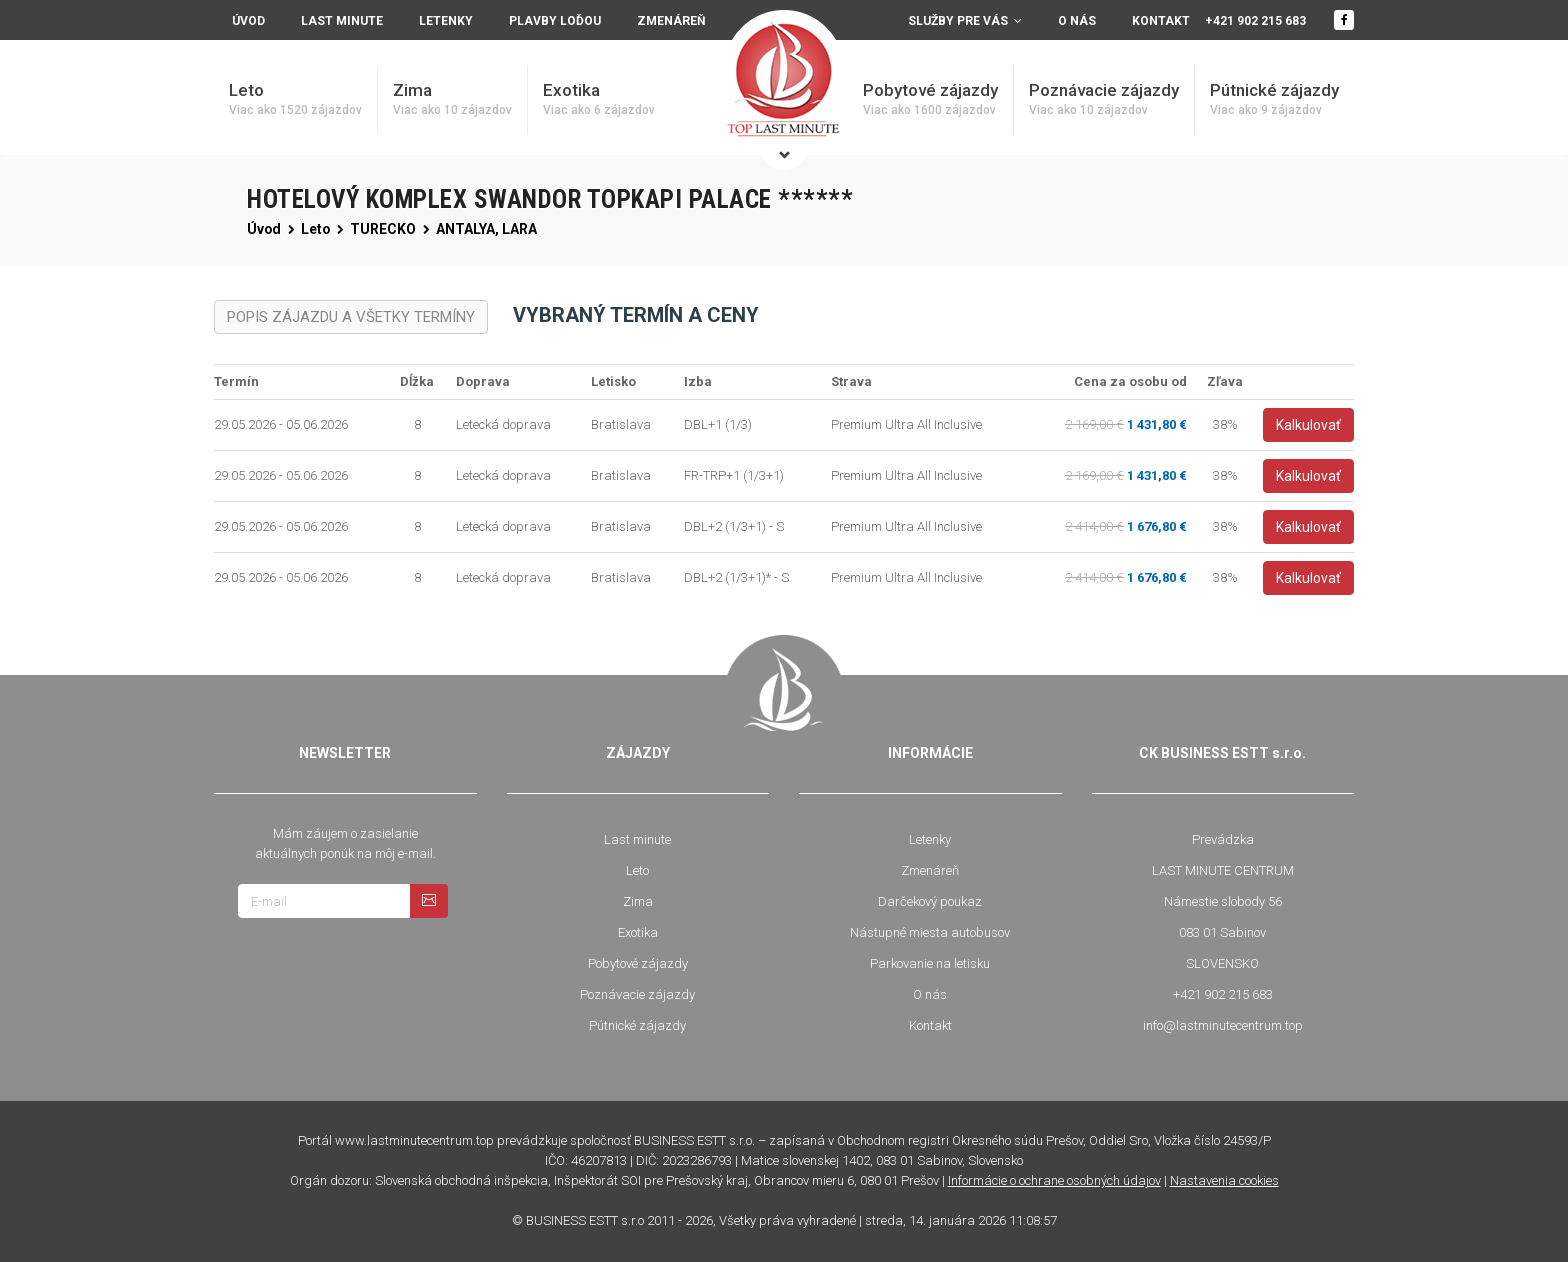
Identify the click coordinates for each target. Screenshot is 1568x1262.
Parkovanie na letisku (930, 963)
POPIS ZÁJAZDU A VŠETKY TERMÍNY (351, 317)
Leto (295, 100)
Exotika (599, 100)
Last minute (342, 21)
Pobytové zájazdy (930, 100)
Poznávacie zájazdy (1104, 100)
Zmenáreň (671, 21)
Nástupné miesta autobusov (930, 932)
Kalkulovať (1308, 425)
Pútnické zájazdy (1274, 100)
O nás (1077, 21)
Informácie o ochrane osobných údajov (1054, 1180)
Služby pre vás (965, 21)
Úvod (264, 229)
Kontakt (930, 1025)
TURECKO (383, 229)
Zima (452, 100)
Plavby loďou (555, 21)
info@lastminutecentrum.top (1223, 1025)
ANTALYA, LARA (486, 229)
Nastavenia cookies (1224, 1180)
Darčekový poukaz (930, 901)
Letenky (446, 21)
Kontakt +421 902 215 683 (1219, 21)
